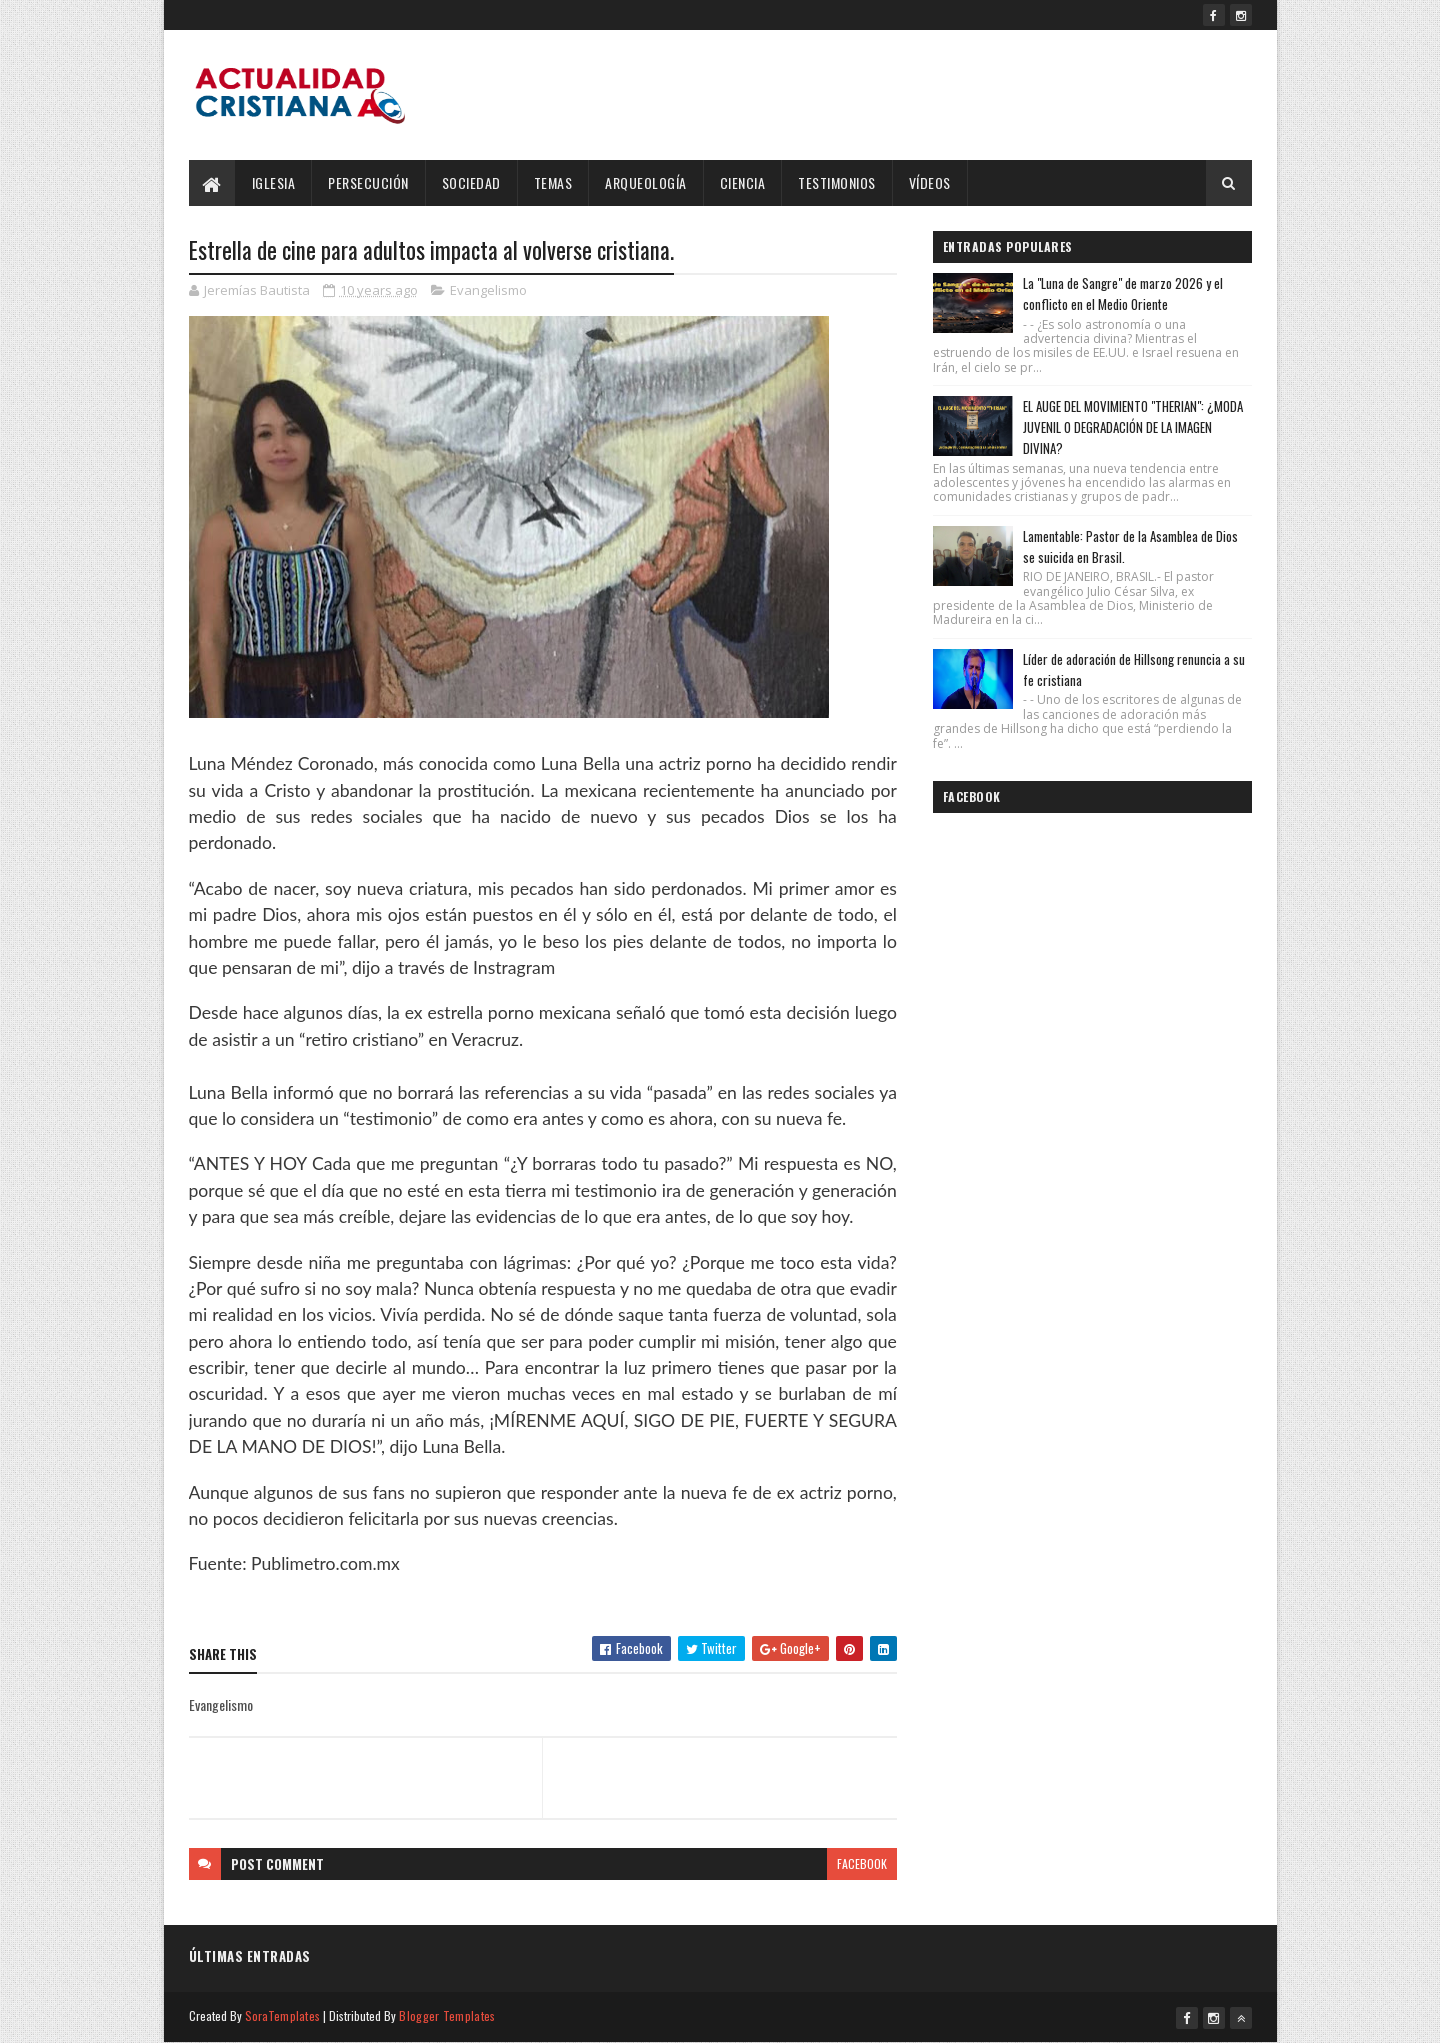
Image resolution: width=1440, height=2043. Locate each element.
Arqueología (646, 182)
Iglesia (274, 182)
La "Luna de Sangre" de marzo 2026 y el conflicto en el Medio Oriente (1123, 293)
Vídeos (930, 182)
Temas (553, 182)
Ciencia (743, 182)
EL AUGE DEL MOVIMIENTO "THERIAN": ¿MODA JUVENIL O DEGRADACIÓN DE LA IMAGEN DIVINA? (1133, 427)
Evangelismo (488, 290)
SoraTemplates (283, 2015)
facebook (862, 1863)
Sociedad (471, 182)
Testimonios (837, 182)
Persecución (368, 182)
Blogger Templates (447, 2015)
